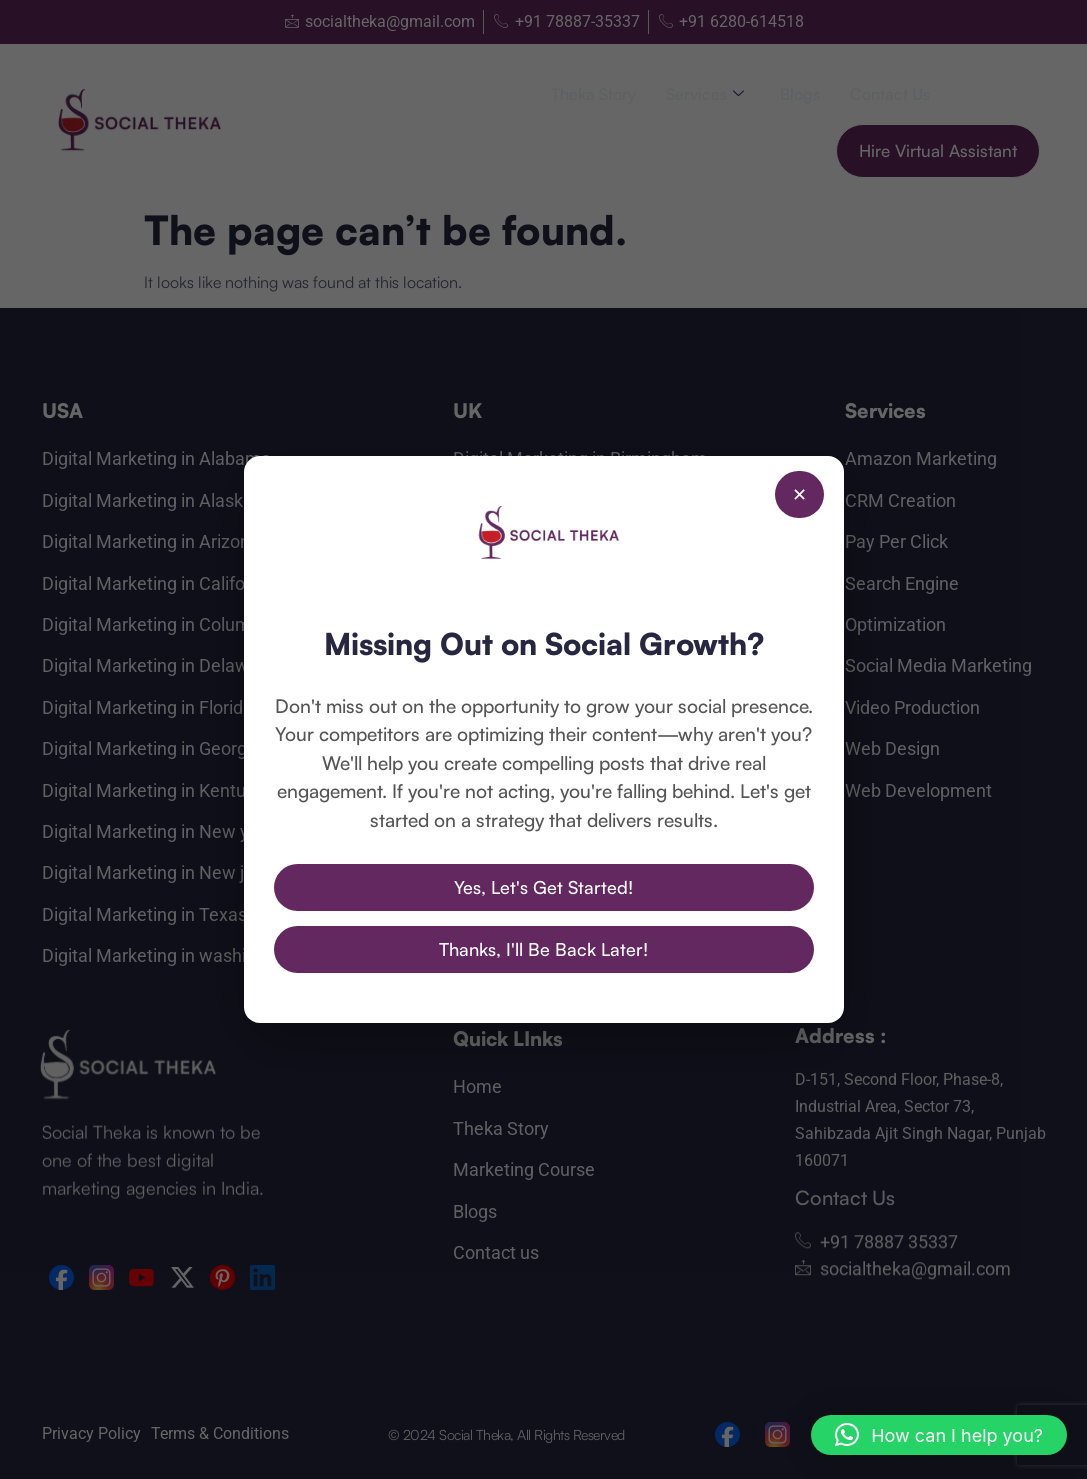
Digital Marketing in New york (158, 831)
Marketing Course (524, 1169)
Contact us (890, 94)
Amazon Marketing (921, 458)
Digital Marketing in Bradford (566, 500)
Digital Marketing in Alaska (147, 500)
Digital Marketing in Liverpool (568, 583)
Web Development (918, 790)
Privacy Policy (91, 1433)
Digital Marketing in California (158, 583)
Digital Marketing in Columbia (158, 624)
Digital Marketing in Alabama (156, 458)
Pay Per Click (896, 541)
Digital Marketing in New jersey (165, 872)
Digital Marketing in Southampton (586, 748)
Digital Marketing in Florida (147, 707)
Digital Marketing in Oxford (558, 707)
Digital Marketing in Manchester (579, 624)
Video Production (912, 707)
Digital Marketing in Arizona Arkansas (190, 541)
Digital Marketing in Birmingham (580, 458)
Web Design (892, 748)
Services (705, 94)
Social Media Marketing (938, 665)
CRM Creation (900, 500)
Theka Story (593, 94)
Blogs (800, 94)
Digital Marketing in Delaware (158, 665)
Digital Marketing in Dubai (554, 886)
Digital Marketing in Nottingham (579, 665)
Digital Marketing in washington (167, 955)
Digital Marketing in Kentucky (157, 790)
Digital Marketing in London (561, 541)
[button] (939, 1435)
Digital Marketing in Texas (144, 914)
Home (477, 1086)
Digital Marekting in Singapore (572, 927)
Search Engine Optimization (902, 604)
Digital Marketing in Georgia (151, 748)
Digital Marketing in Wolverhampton (595, 790)
